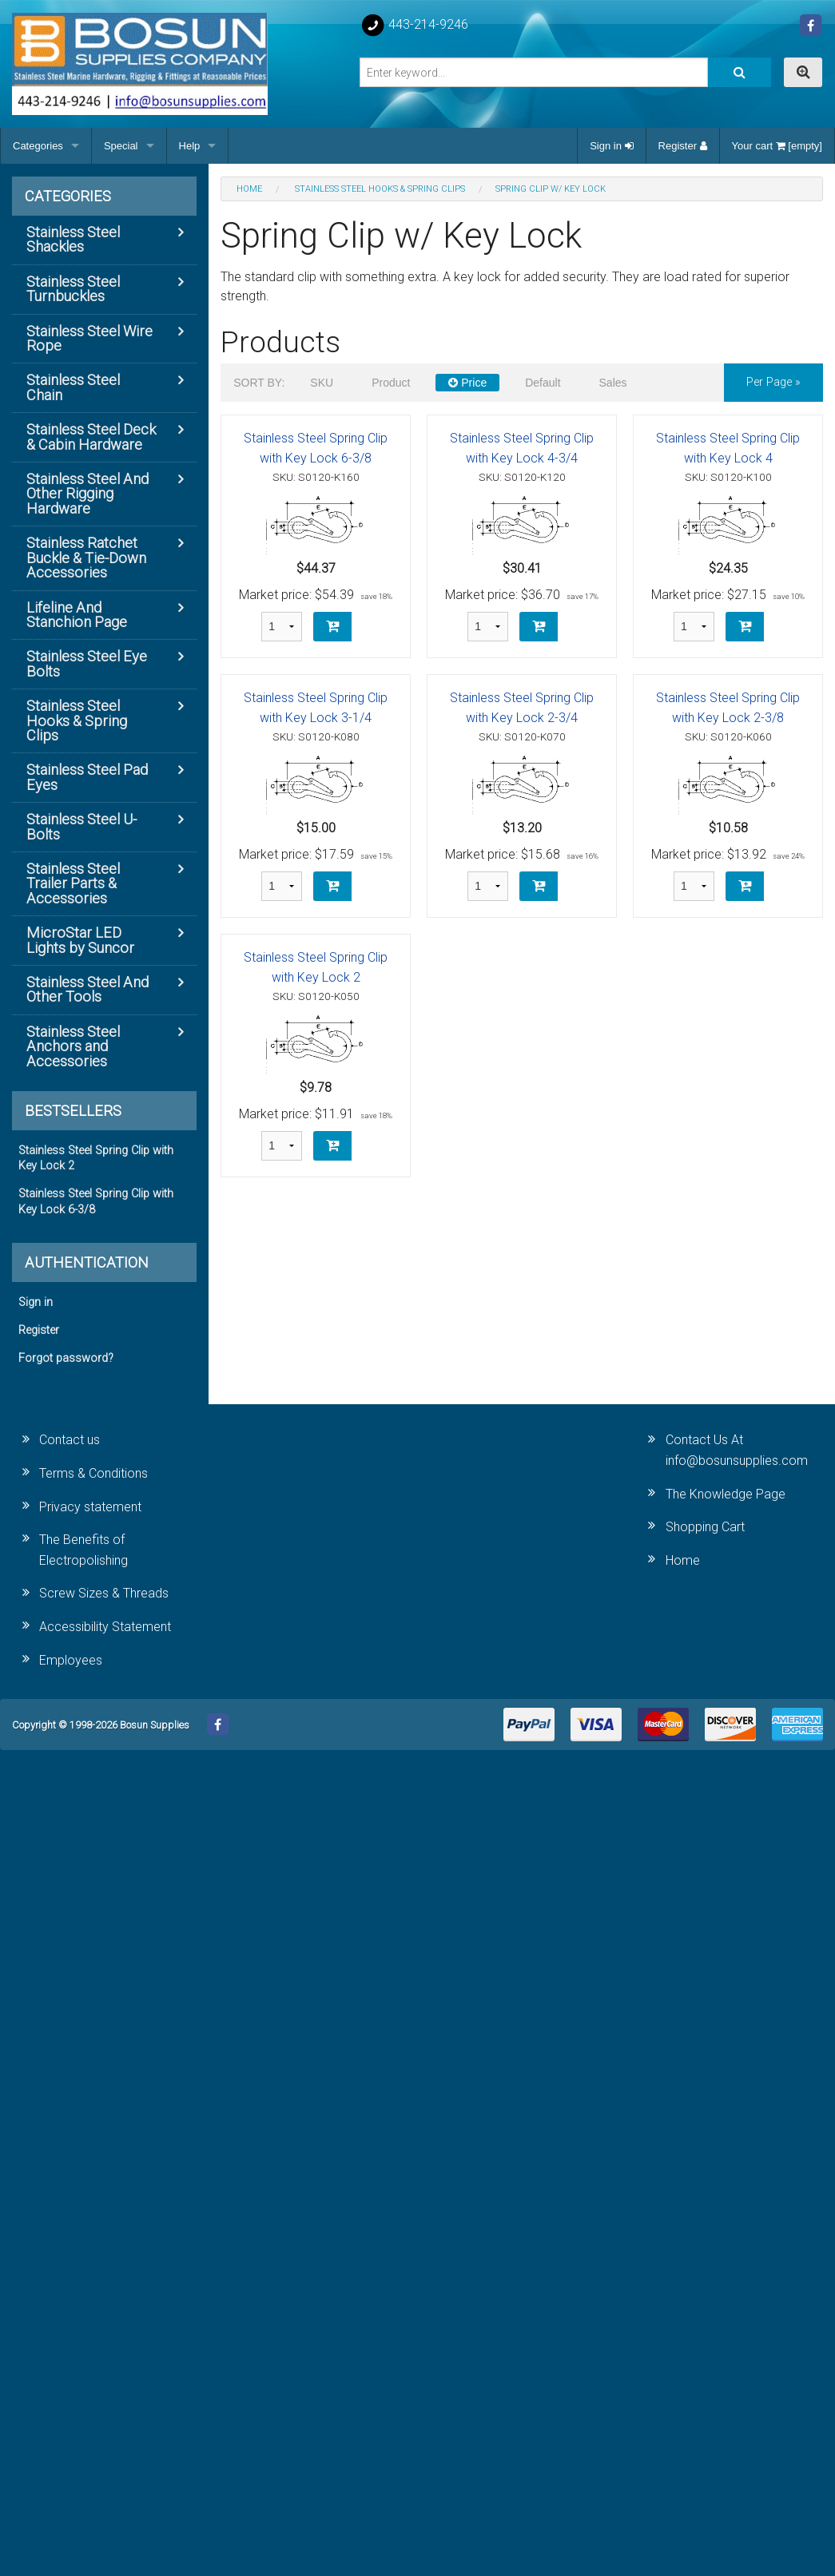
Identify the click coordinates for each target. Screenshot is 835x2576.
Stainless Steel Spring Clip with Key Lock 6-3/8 (95, 1201)
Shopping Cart (705, 1526)
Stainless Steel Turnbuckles (73, 288)
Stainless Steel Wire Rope (89, 338)
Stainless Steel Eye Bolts (86, 663)
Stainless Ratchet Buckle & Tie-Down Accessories (86, 557)
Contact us (69, 1439)
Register (682, 146)
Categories (38, 146)
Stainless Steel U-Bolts (81, 826)
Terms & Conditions (93, 1473)
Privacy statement (90, 1506)
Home (683, 1560)
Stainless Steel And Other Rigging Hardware (87, 493)
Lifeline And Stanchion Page (76, 614)
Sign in (611, 146)
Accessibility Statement (105, 1626)
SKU (321, 382)
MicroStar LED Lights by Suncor (80, 939)
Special (121, 146)
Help (190, 146)
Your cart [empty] (777, 146)
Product (391, 382)
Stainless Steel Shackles (73, 239)
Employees (70, 1660)
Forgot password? (65, 1358)
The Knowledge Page (725, 1494)
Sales (613, 382)
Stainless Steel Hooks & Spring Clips (76, 720)
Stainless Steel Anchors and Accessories (73, 1046)
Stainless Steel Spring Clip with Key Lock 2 (95, 1158)
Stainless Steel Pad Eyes (87, 776)
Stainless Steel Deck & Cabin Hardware (91, 436)
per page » (773, 382)
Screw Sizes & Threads (104, 1593)
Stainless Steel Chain (73, 387)
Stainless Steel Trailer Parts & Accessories (73, 883)
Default (542, 382)
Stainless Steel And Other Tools (87, 989)
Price (467, 382)
